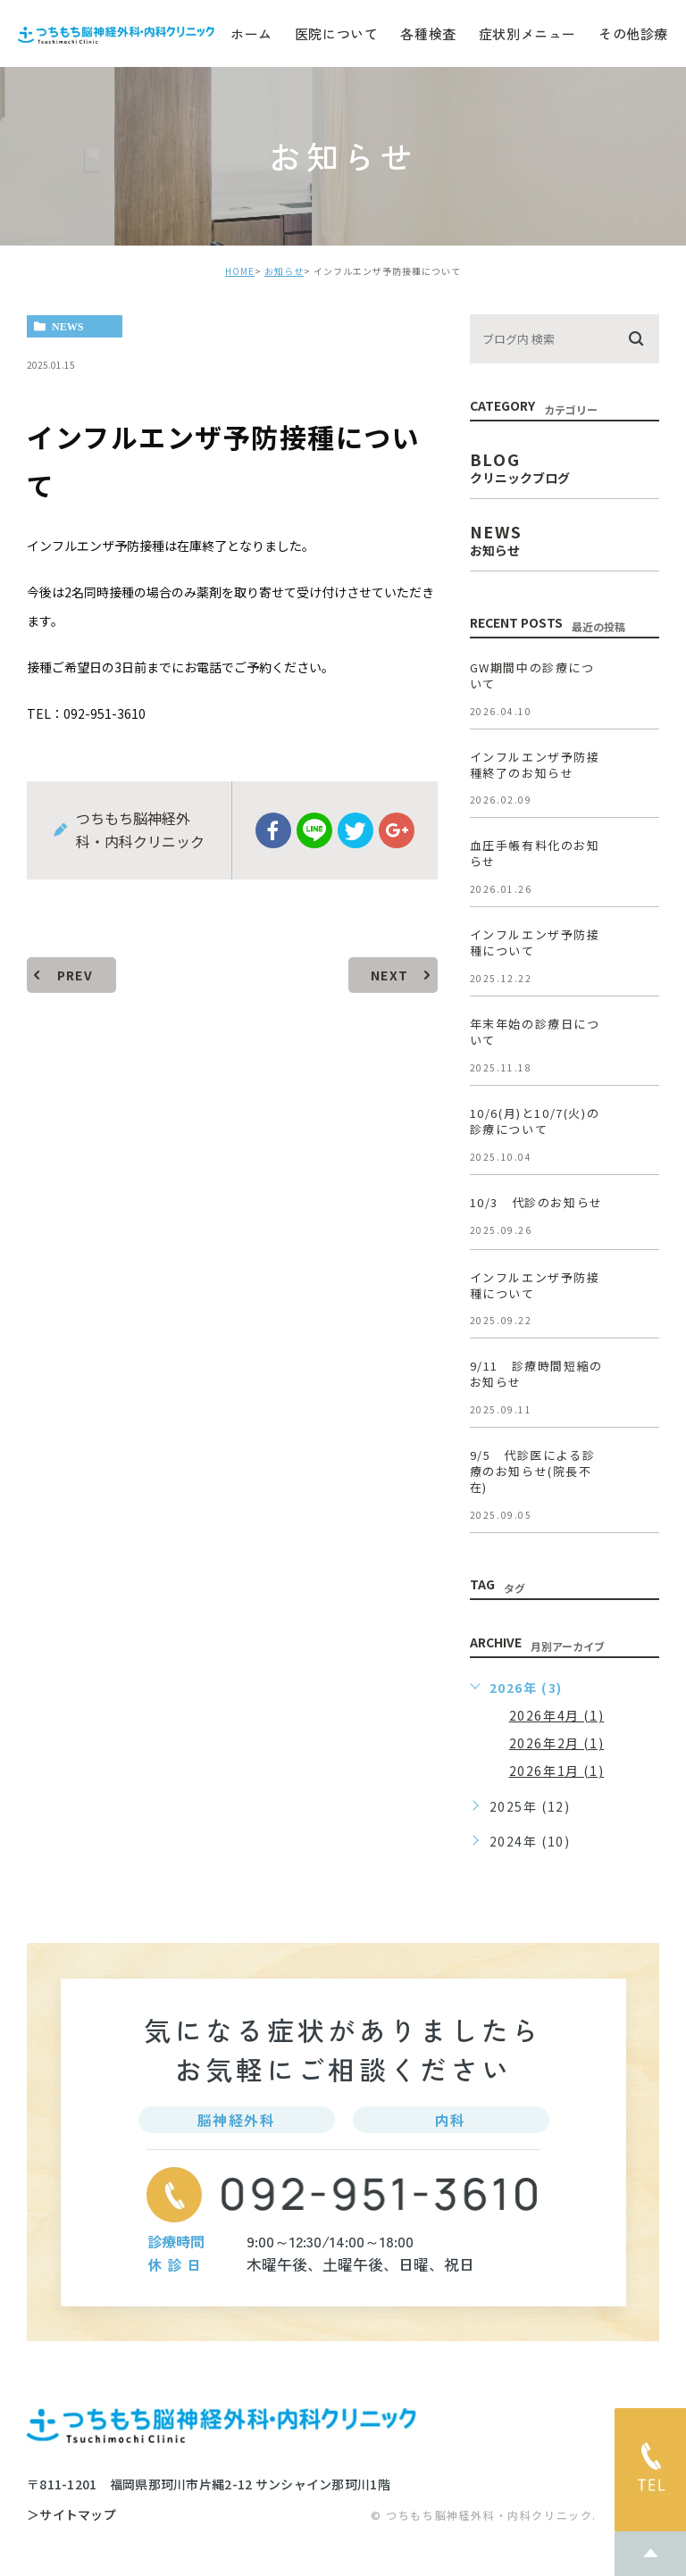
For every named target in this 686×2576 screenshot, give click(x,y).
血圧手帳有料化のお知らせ (535, 853)
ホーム (251, 33)
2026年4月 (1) (557, 1715)
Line (314, 830)
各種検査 (428, 33)
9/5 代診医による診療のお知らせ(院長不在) (533, 1471)
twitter (355, 830)
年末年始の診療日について (535, 1031)
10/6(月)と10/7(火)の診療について (535, 1121)
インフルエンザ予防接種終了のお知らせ (535, 764)
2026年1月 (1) (557, 1771)
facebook (273, 830)
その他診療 (633, 33)
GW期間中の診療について (532, 675)
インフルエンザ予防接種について (535, 942)
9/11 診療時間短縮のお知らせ (536, 1374)
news (67, 327)
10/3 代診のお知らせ (536, 1202)
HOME (240, 271)
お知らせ (284, 271)
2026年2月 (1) (557, 1743)
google (396, 830)
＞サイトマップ (71, 2515)
